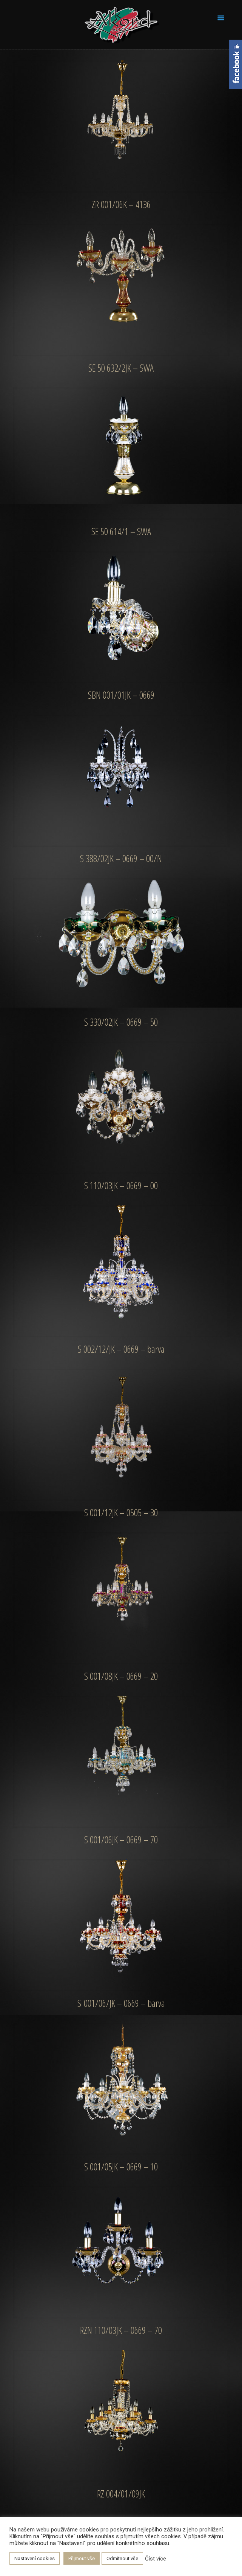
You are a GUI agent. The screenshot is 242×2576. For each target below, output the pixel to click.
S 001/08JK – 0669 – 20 (121, 1676)
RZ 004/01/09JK (121, 2493)
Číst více (155, 2558)
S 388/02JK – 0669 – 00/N (121, 858)
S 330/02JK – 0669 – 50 (121, 1022)
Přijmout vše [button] (81, 2558)
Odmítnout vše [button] (122, 2558)
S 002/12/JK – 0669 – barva (121, 1349)
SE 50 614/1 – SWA (121, 531)
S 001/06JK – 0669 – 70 (121, 1839)
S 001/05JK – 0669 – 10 (121, 2166)
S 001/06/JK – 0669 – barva (121, 2003)
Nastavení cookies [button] (34, 2558)
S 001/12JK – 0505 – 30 (121, 1512)
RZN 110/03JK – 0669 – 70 (121, 2330)
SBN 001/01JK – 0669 (121, 694)
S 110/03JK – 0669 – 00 (121, 1185)
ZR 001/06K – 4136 (121, 204)
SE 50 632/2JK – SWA (121, 367)
